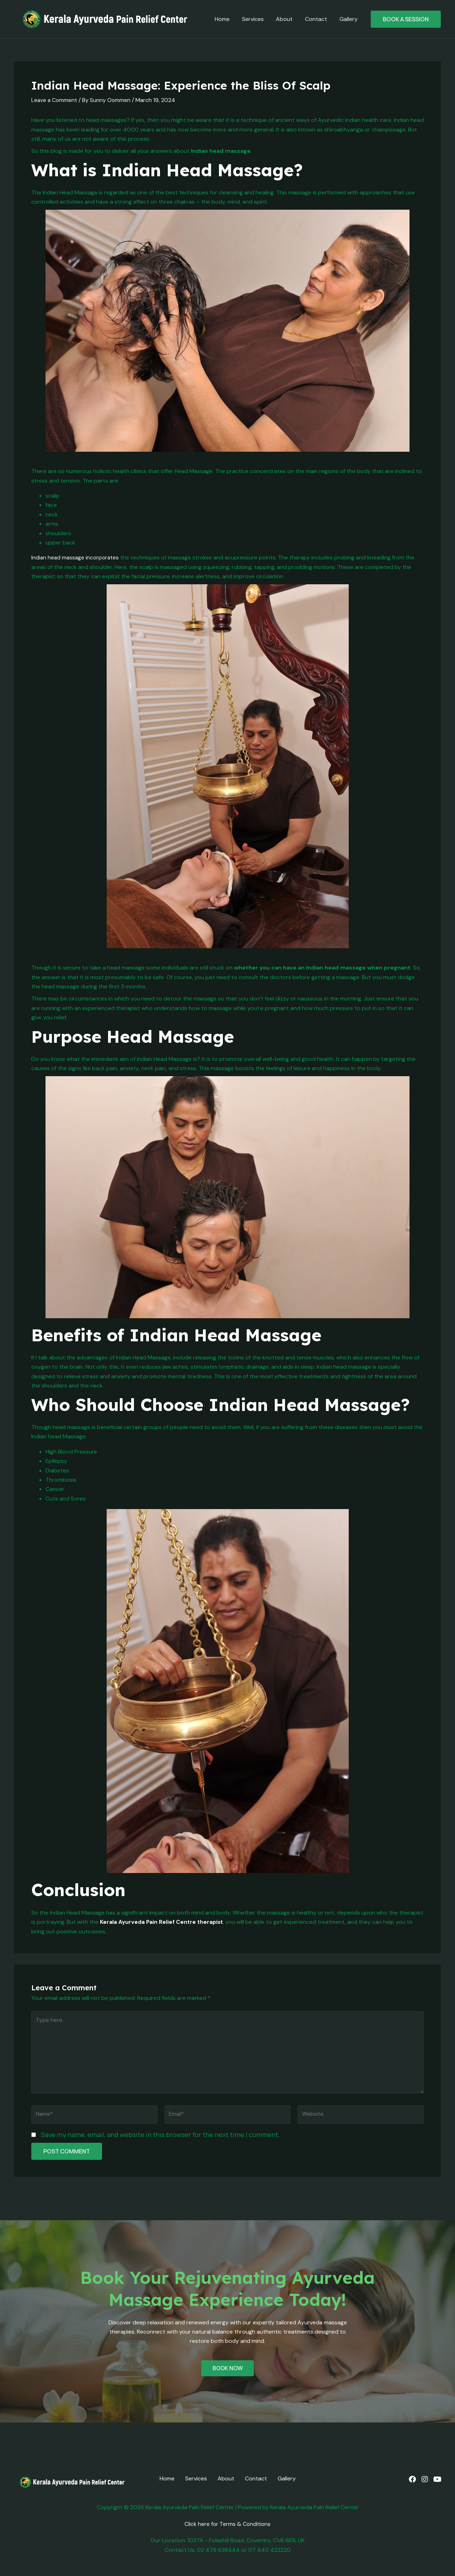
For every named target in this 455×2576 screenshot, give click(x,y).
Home (226, 19)
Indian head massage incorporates (77, 557)
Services (256, 19)
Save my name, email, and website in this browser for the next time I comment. (160, 2137)
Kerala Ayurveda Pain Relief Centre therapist (163, 1921)
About (286, 19)
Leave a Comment (54, 100)
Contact (317, 19)
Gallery (349, 19)
